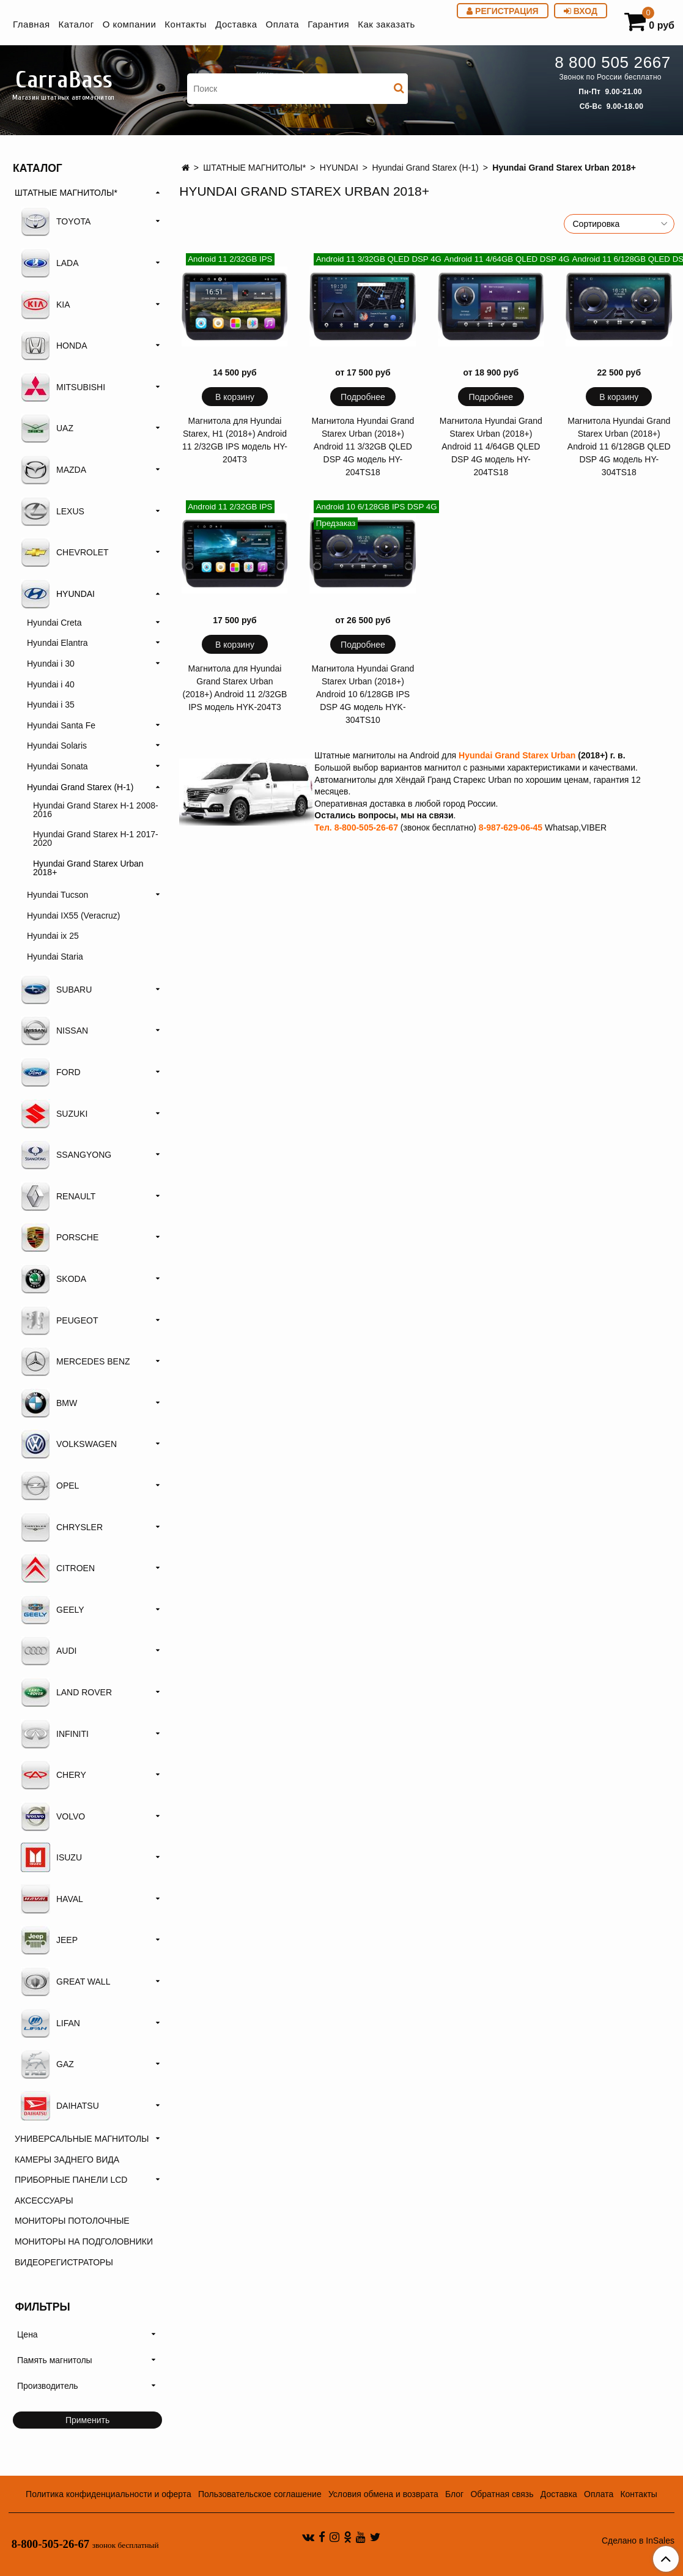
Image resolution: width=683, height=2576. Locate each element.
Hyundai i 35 (51, 704)
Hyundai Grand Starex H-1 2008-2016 (95, 810)
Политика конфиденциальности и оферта (108, 2494)
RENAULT (58, 1196)
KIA (45, 304)
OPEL (50, 1485)
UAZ (47, 428)
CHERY (53, 1775)
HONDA (54, 345)
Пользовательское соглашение (260, 2494)
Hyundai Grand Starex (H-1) (425, 167)
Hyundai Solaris (57, 745)
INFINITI (55, 1734)
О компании (130, 24)
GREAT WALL (65, 1981)
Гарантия (328, 24)
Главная (31, 24)
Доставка (236, 24)
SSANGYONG (66, 1154)
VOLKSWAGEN (69, 1444)
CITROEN (58, 1568)
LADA (50, 263)
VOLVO (53, 1816)
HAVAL (52, 1899)
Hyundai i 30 (51, 663)
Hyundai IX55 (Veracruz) (73, 915)
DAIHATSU (60, 2105)
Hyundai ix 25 (53, 936)
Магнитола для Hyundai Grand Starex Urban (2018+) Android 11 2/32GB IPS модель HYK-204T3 (235, 688)
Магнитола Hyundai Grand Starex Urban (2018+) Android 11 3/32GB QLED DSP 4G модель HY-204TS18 (362, 446)
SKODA (53, 1279)
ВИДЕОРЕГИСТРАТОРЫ (64, 2262)
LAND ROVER (66, 1692)
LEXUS (52, 511)
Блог (454, 2494)
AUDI (48, 1650)
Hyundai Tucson (57, 895)
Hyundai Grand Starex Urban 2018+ (88, 868)
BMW (49, 1403)
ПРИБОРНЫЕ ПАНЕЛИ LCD (71, 2180)
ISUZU (51, 1857)
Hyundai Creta (54, 622)
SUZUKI (54, 1113)
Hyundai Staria (55, 956)
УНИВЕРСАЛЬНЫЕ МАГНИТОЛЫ (82, 2139)
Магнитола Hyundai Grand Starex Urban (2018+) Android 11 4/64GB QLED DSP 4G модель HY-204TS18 (491, 446)
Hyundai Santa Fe (61, 725)
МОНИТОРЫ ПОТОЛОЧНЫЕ (72, 2221)
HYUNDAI (339, 167)
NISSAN (54, 1030)
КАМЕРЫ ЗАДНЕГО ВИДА (67, 2159)
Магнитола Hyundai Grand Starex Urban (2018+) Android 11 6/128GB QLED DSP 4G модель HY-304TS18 (619, 446)
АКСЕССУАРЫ (44, 2200)
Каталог (76, 24)
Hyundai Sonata (57, 766)
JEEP (49, 1940)
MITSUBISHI (63, 387)
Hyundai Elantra (57, 643)
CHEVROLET (65, 552)
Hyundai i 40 (51, 684)
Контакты (185, 24)
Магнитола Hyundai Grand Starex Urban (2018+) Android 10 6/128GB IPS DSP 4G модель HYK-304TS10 (362, 694)
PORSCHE (59, 1237)
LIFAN (50, 2023)
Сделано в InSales (638, 2540)
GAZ (47, 2064)
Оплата (283, 24)
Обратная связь (501, 2494)
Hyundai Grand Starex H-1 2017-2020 (95, 838)
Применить (87, 2420)
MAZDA (53, 469)
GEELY (52, 1609)
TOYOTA (55, 221)
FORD (51, 1072)
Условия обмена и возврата (383, 2494)
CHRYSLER (62, 1527)
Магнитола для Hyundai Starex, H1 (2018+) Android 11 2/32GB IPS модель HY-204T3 (234, 440)
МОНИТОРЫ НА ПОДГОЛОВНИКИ (84, 2241)
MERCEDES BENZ (75, 1361)
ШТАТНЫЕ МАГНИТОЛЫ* (254, 167)
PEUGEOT (59, 1320)
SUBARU (56, 989)
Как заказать (386, 24)
